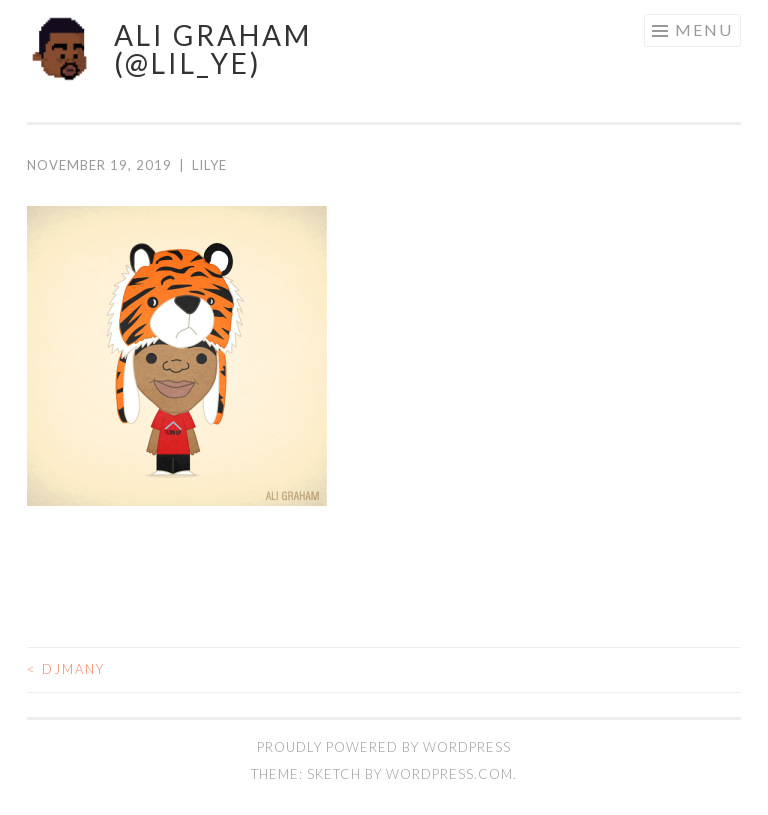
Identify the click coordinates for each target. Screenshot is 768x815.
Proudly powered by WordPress (384, 747)
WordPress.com (449, 774)
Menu (704, 29)
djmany (66, 669)
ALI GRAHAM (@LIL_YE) (213, 49)
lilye (209, 165)
